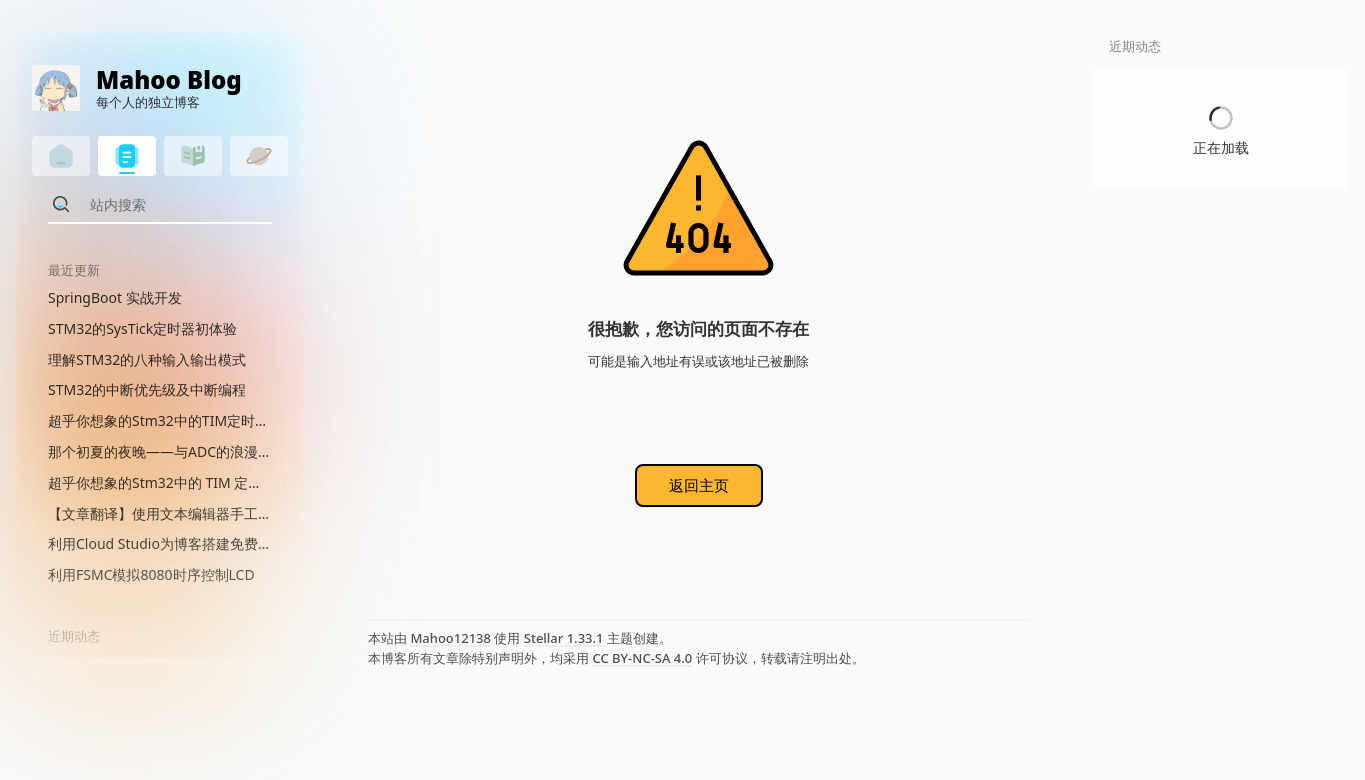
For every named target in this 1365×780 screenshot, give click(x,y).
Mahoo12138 (450, 638)
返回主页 (699, 485)
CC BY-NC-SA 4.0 (642, 658)
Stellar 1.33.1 (564, 638)
